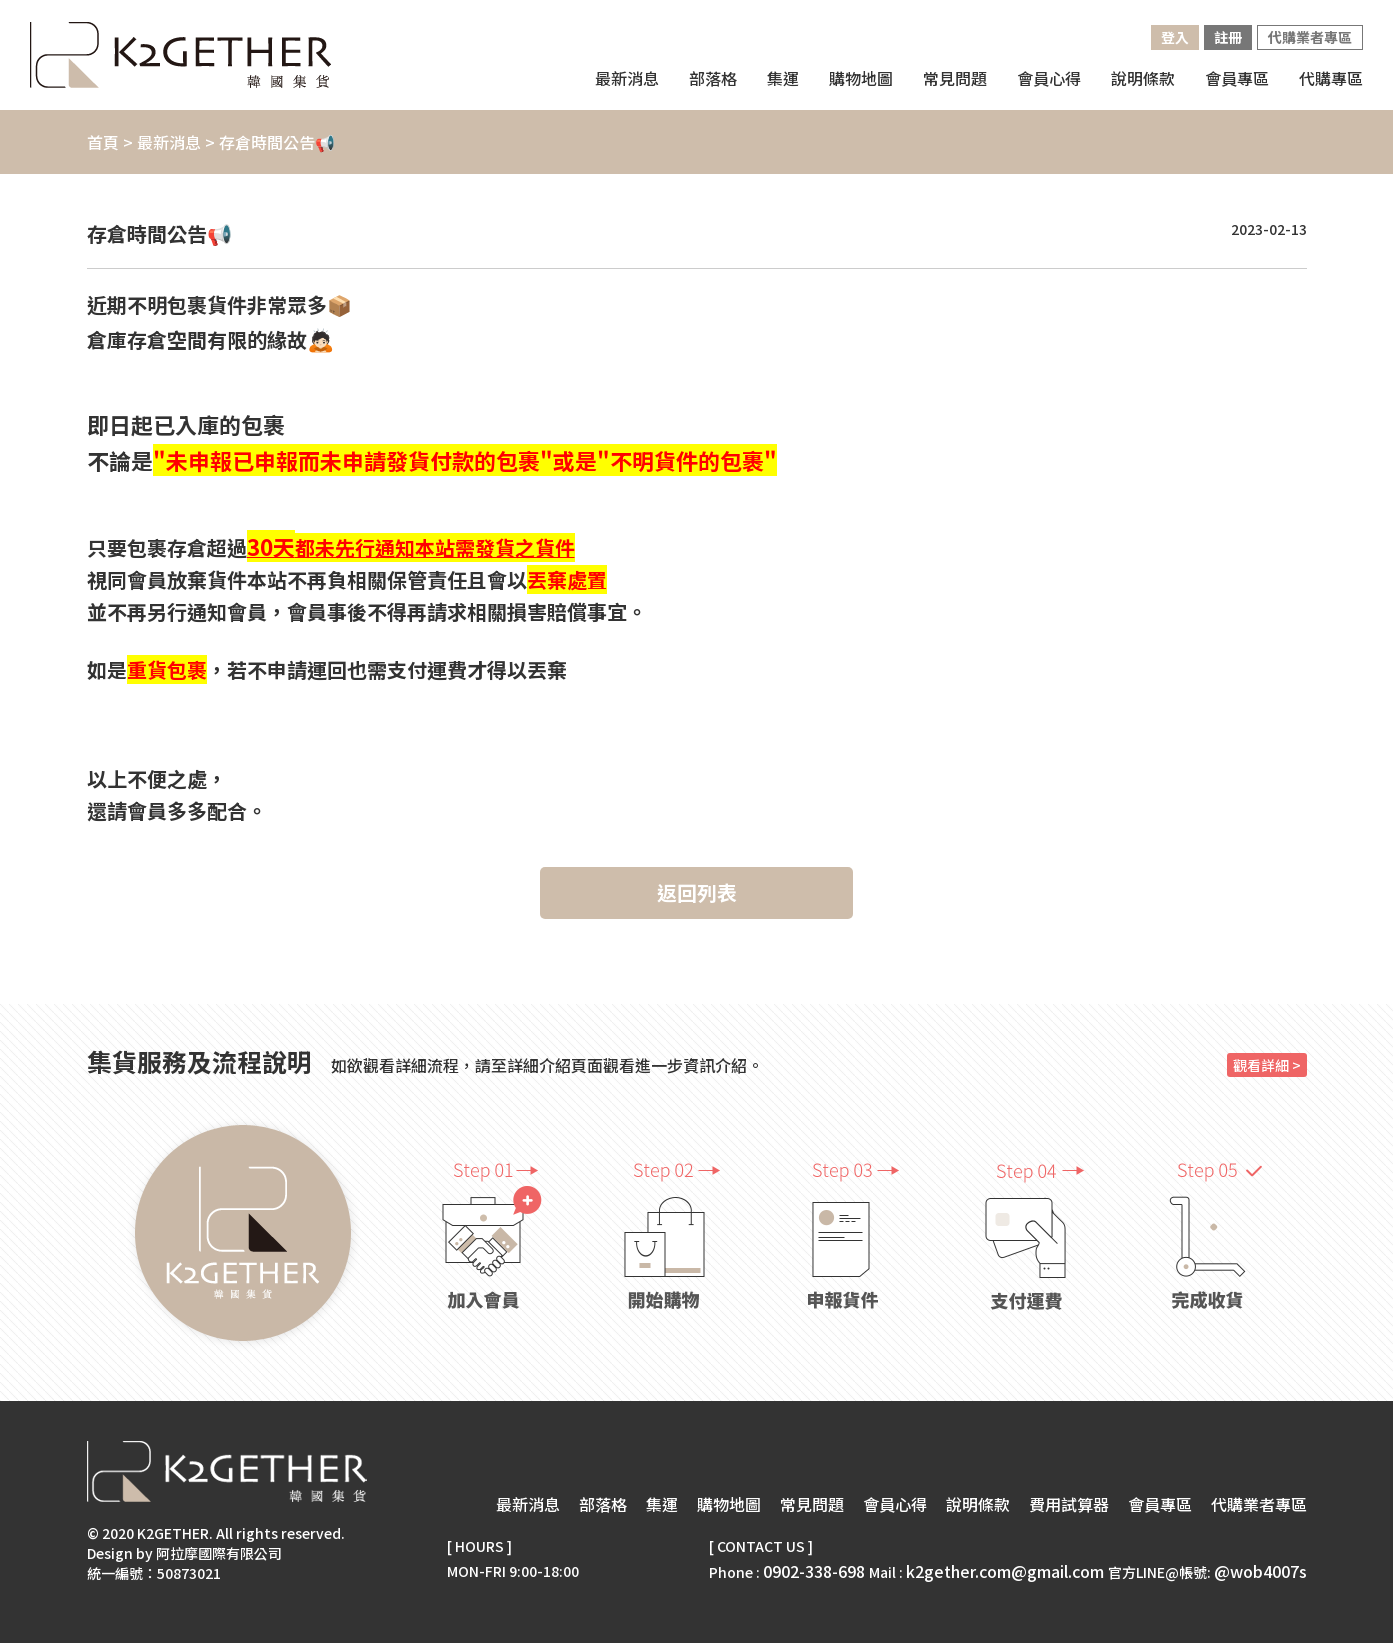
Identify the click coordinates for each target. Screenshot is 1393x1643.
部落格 (713, 78)
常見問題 (955, 78)
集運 (662, 1504)
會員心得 (1049, 78)
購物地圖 (729, 1504)
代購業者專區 (1310, 37)
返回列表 (697, 892)
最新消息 (627, 78)
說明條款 (1143, 78)
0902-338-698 (814, 1571)
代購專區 (1331, 78)
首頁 (103, 142)
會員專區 (1237, 78)
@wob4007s (1260, 1571)
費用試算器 (1069, 1504)
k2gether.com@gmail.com (1005, 1571)
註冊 (1228, 37)
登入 (1175, 37)
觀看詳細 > (1267, 1065)
